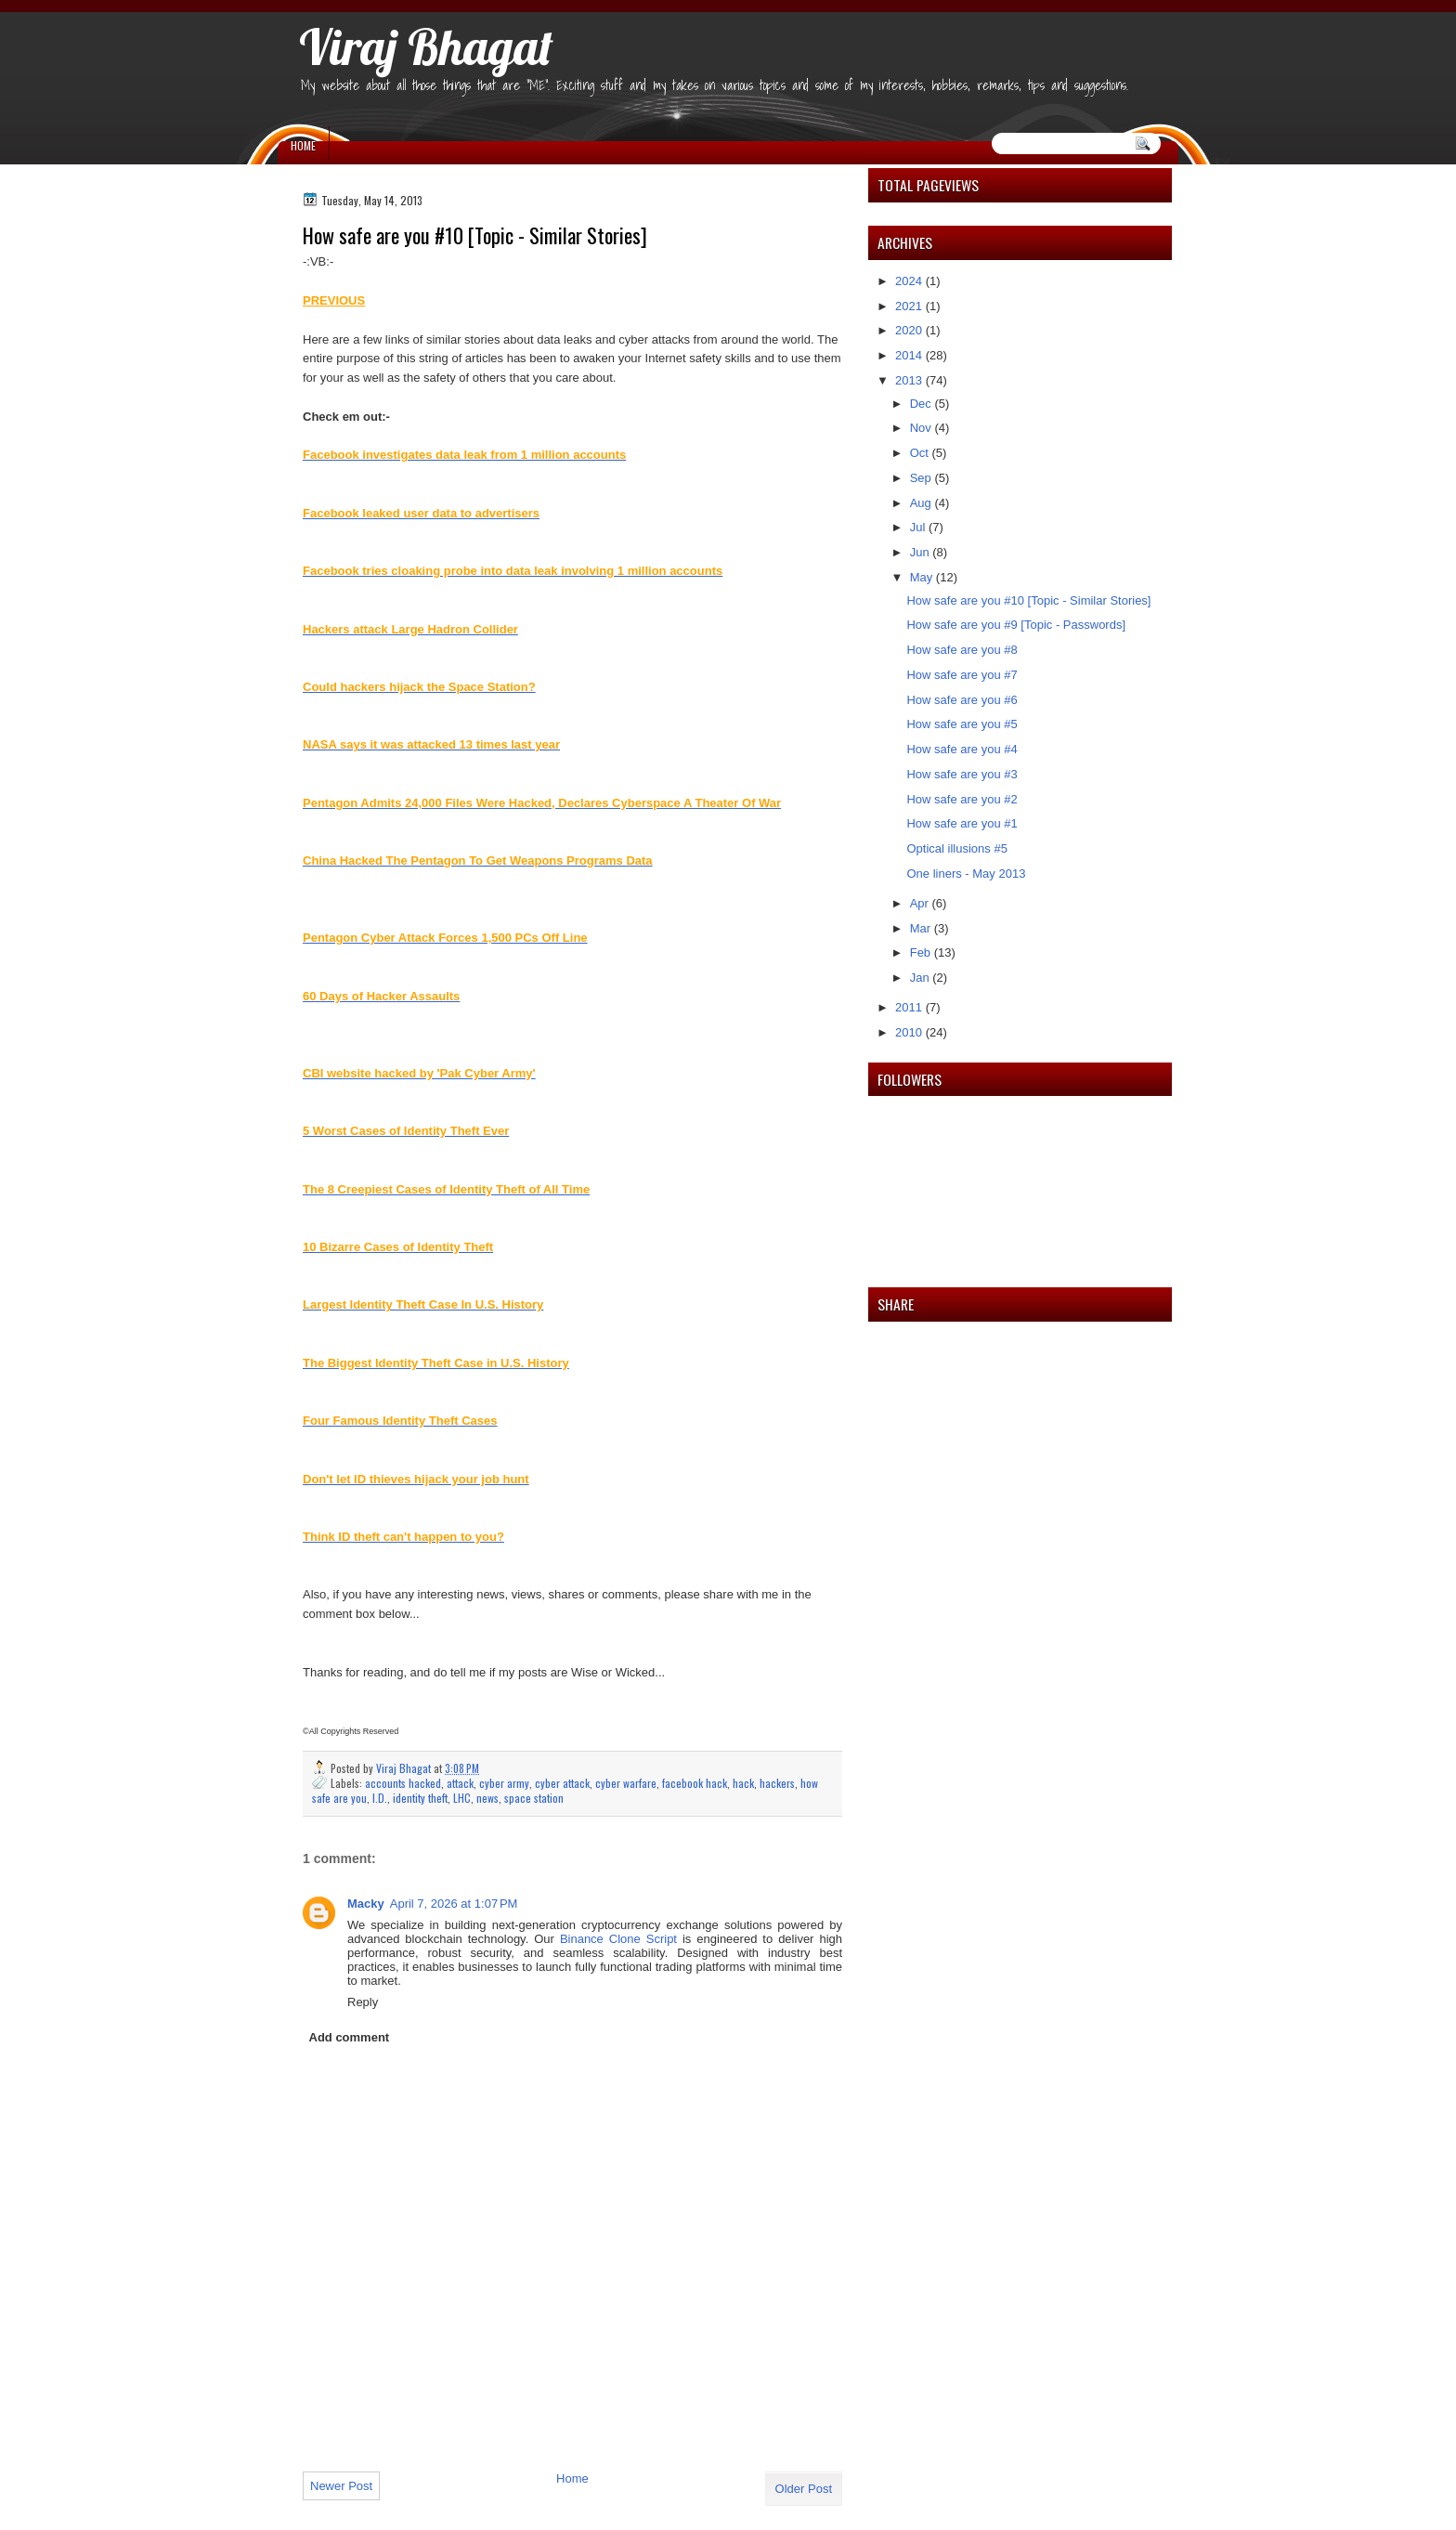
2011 (910, 1007)
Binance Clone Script (618, 1939)
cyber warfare (625, 1783)
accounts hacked (403, 1783)
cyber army (504, 1783)
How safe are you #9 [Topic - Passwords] (1015, 625)
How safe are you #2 (961, 799)
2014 (910, 355)
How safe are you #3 (961, 774)
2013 (910, 380)
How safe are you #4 (961, 749)
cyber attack (562, 1783)
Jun (921, 552)
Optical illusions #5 (956, 848)
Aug (922, 503)
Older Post (803, 2489)
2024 (910, 281)
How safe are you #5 (961, 724)
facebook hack (694, 1783)
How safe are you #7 (961, 675)
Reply (362, 2002)
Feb (922, 952)
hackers (777, 1783)
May (923, 577)
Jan (921, 978)
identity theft (420, 1798)
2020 (910, 330)
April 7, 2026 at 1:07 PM (454, 1904)
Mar (922, 928)
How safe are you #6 (961, 700)
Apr (921, 903)
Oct (921, 453)
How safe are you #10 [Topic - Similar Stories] (1028, 600)
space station (534, 1798)
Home (303, 145)
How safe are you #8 (961, 650)
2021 (910, 306)
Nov (922, 428)
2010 (910, 1032)
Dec (922, 404)
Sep (922, 478)
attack (460, 1783)
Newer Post (341, 2486)
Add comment (349, 2037)
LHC (462, 1798)
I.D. (379, 1798)
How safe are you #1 (961, 823)
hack (743, 1783)
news (487, 1798)
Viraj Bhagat (426, 46)
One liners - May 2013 (965, 873)
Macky (365, 1904)
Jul (919, 527)
